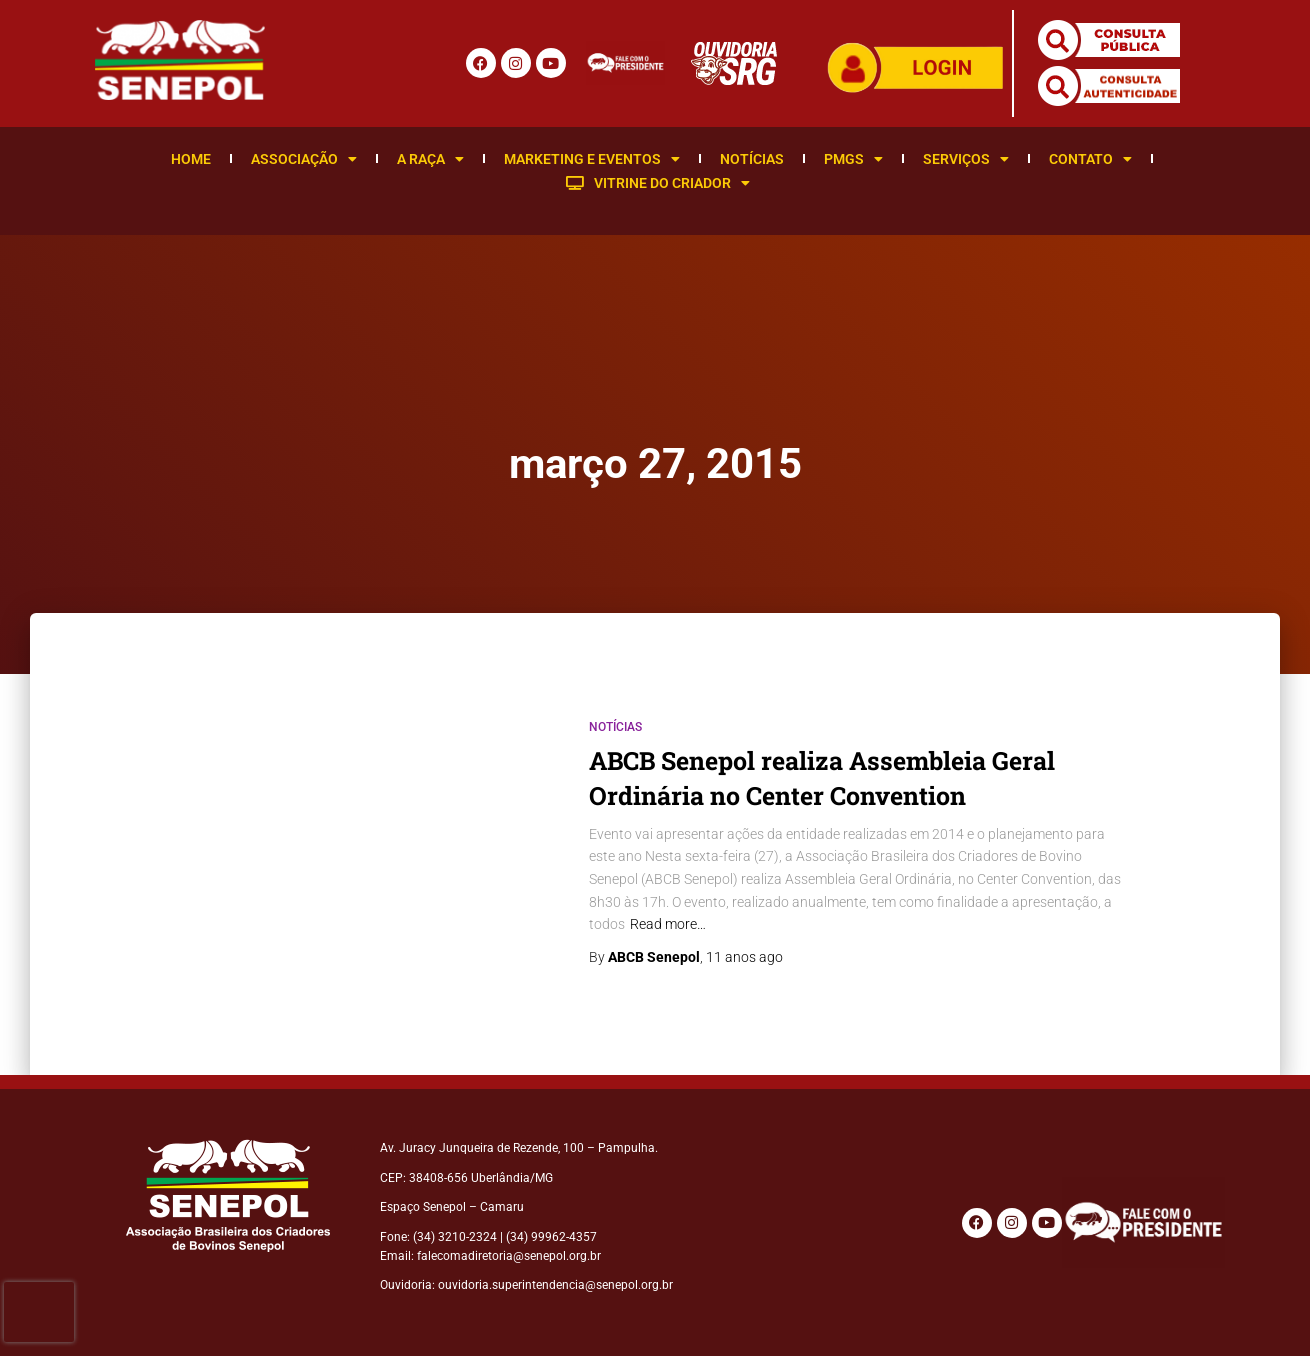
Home (191, 159)
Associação (304, 159)
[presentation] (39, 1312)
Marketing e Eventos (592, 159)
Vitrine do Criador (658, 183)
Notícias (752, 159)
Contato (1090, 159)
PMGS (853, 159)
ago (744, 957)
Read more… (668, 924)
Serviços (966, 159)
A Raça (430, 159)
